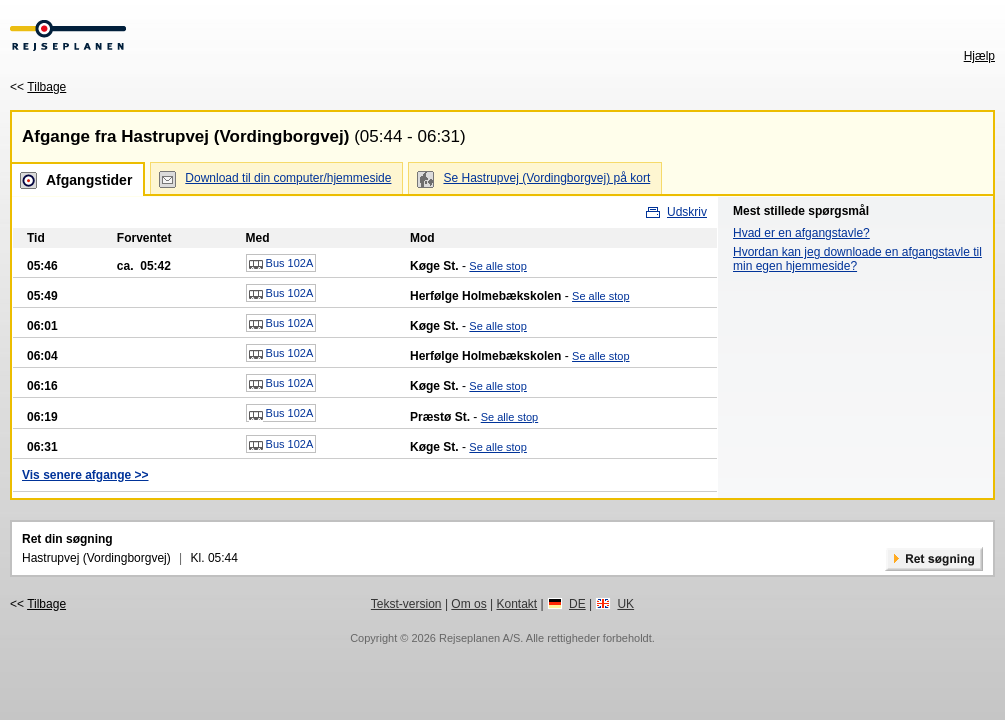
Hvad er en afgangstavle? (801, 233)
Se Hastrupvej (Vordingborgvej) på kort (546, 178)
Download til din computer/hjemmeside (288, 178)
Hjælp (979, 56)
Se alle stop (497, 266)
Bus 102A (281, 264)
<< (38, 87)
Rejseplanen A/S (479, 638)
